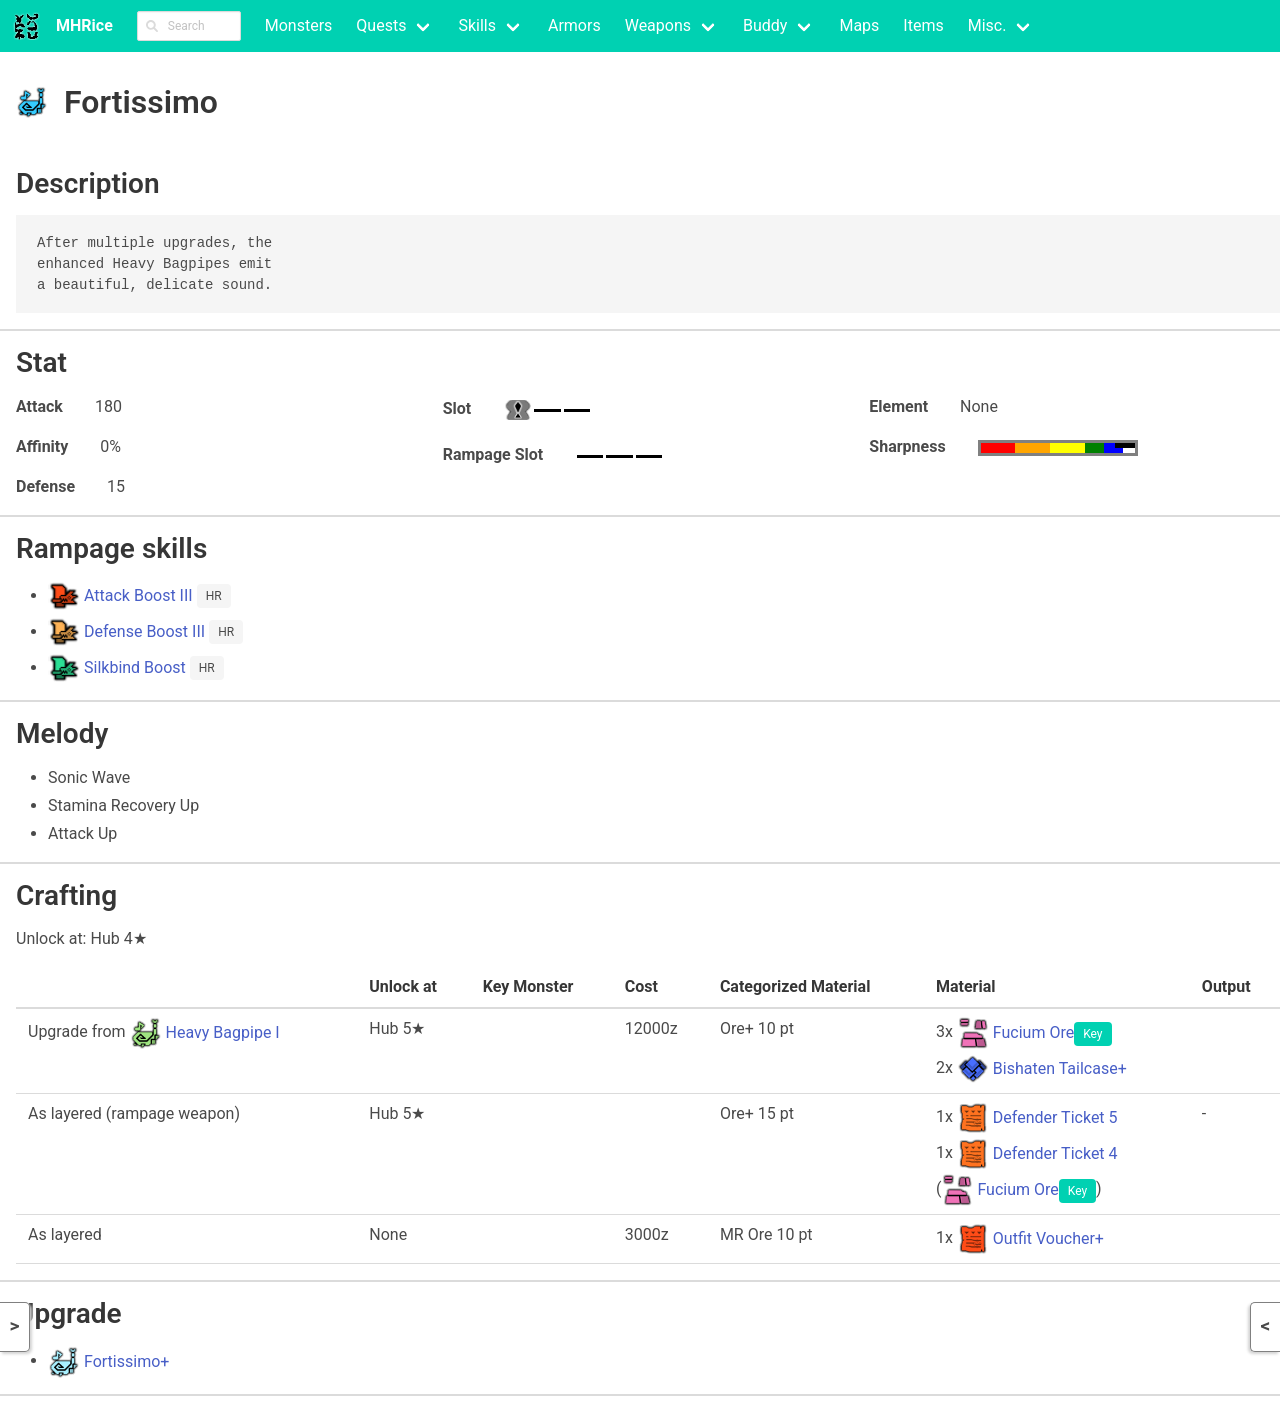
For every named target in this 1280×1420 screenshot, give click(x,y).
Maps (859, 25)
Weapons (658, 25)
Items (923, 25)
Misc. (987, 25)
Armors (574, 25)
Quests (381, 25)
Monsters (299, 25)
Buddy (765, 25)
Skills (477, 25)
